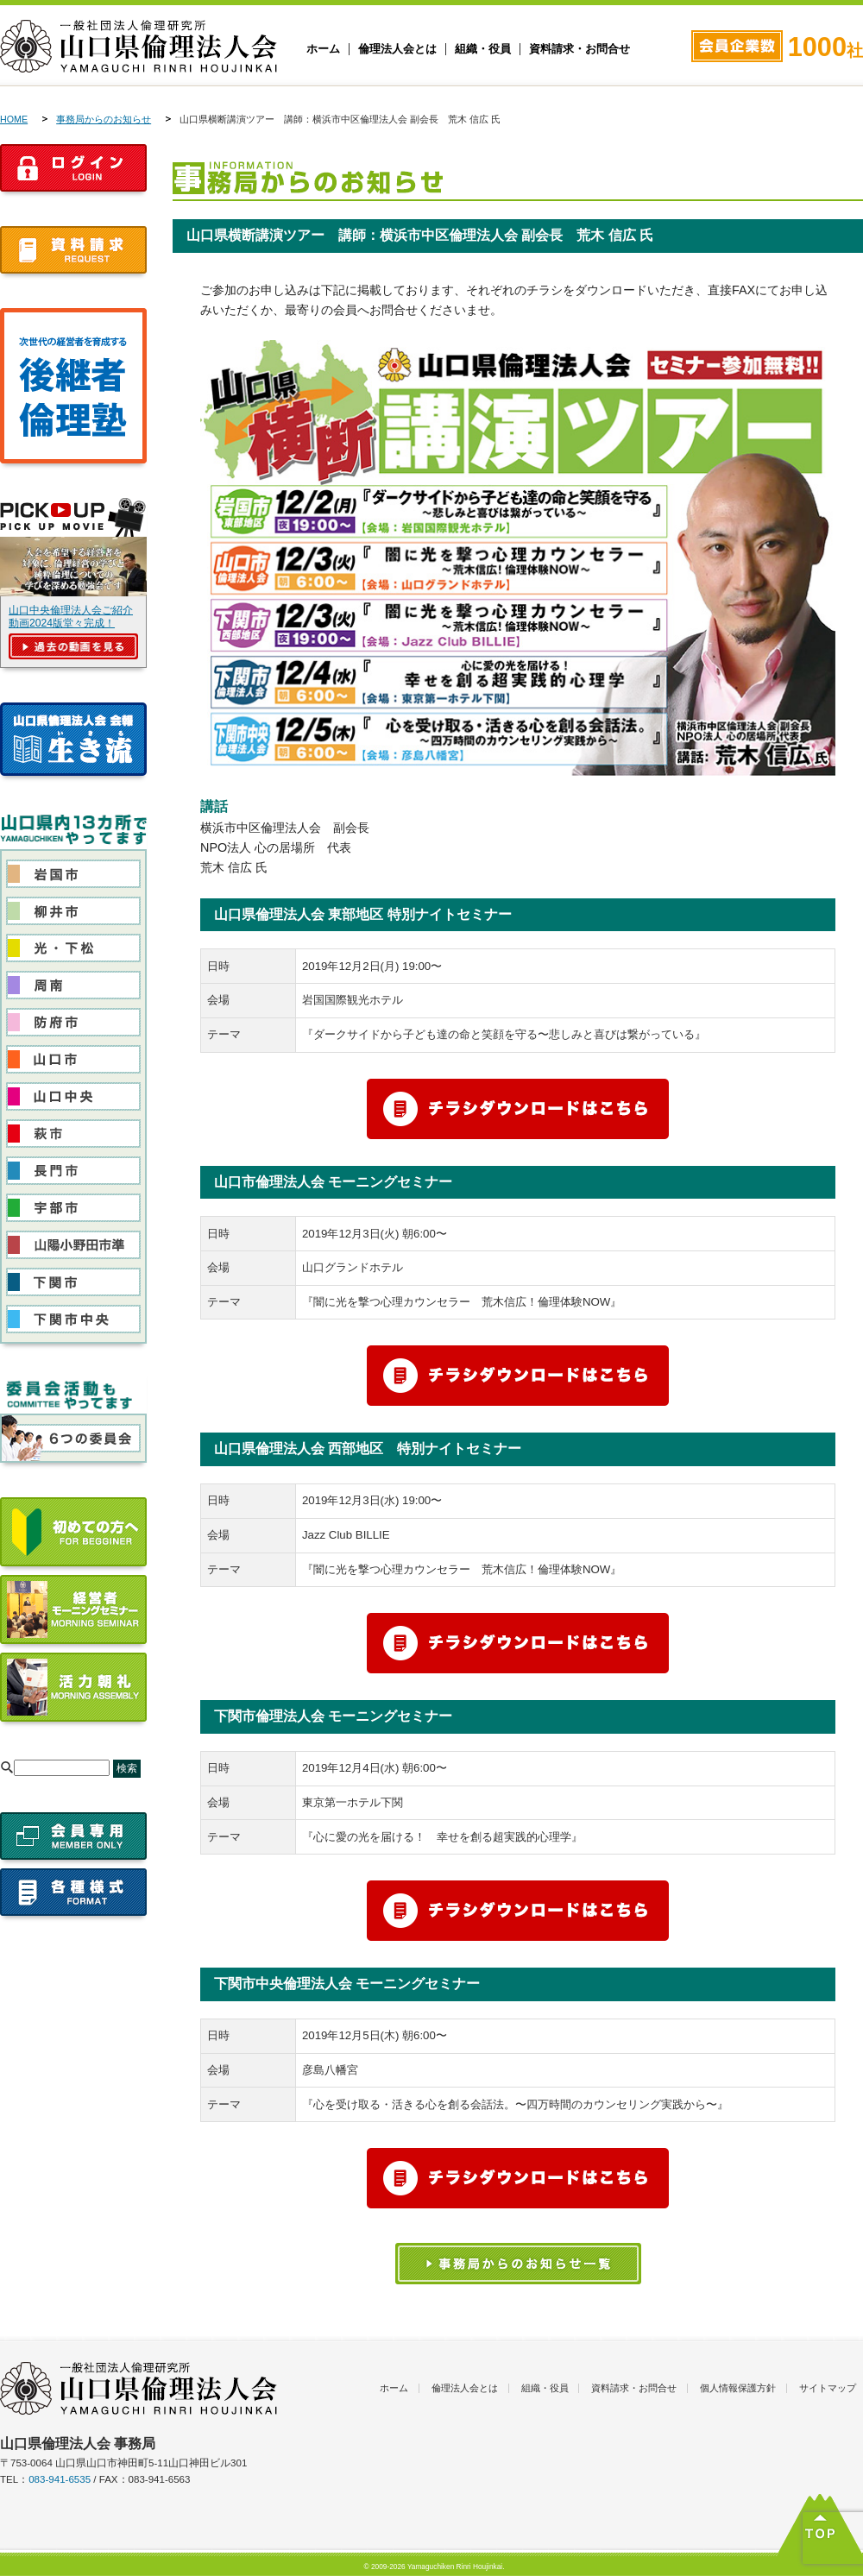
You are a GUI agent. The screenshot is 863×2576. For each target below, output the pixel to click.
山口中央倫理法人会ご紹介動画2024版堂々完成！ (71, 616)
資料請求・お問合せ (579, 49)
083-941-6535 (59, 2479)
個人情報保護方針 (738, 2388)
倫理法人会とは (397, 49)
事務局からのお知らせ (103, 119)
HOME (14, 119)
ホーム (323, 49)
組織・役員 (483, 49)
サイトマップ (827, 2388)
